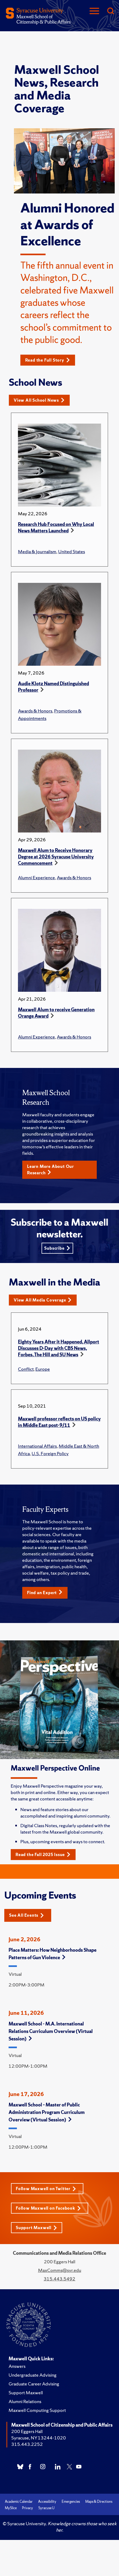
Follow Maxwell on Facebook (48, 2208)
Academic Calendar (19, 2501)
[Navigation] (94, 11)
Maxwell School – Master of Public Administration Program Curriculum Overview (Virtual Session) (47, 2112)
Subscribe (57, 1248)
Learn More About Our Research (50, 1170)
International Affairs (37, 1446)
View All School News (39, 400)
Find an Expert (44, 1592)
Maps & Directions (98, 2501)
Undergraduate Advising (33, 2375)
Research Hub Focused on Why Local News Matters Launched (56, 527)
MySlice (11, 2508)
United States (71, 551)
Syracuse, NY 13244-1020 (38, 2438)
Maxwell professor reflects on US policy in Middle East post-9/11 (59, 1422)
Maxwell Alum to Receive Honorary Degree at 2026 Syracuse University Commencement (56, 856)
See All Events (26, 1915)
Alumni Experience (36, 877)
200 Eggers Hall (27, 2431)
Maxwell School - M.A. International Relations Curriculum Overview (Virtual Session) (51, 2031)
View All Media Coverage (43, 1300)
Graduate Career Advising (34, 2384)
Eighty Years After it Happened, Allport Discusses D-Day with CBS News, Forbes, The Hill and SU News (58, 1348)
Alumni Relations (25, 2401)
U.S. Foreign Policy (50, 1453)
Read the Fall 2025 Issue (43, 1854)
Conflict (26, 1369)
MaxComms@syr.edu (59, 2270)
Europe (42, 1369)
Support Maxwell (36, 2227)
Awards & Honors (35, 711)
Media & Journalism (37, 551)
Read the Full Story (47, 360)
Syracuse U (46, 2508)
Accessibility (47, 2501)
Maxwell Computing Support (37, 2410)
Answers (17, 2366)
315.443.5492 (59, 2279)
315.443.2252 (27, 2444)
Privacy (27, 2508)
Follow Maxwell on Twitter (46, 2188)
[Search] (110, 11)
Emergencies (71, 2501)
